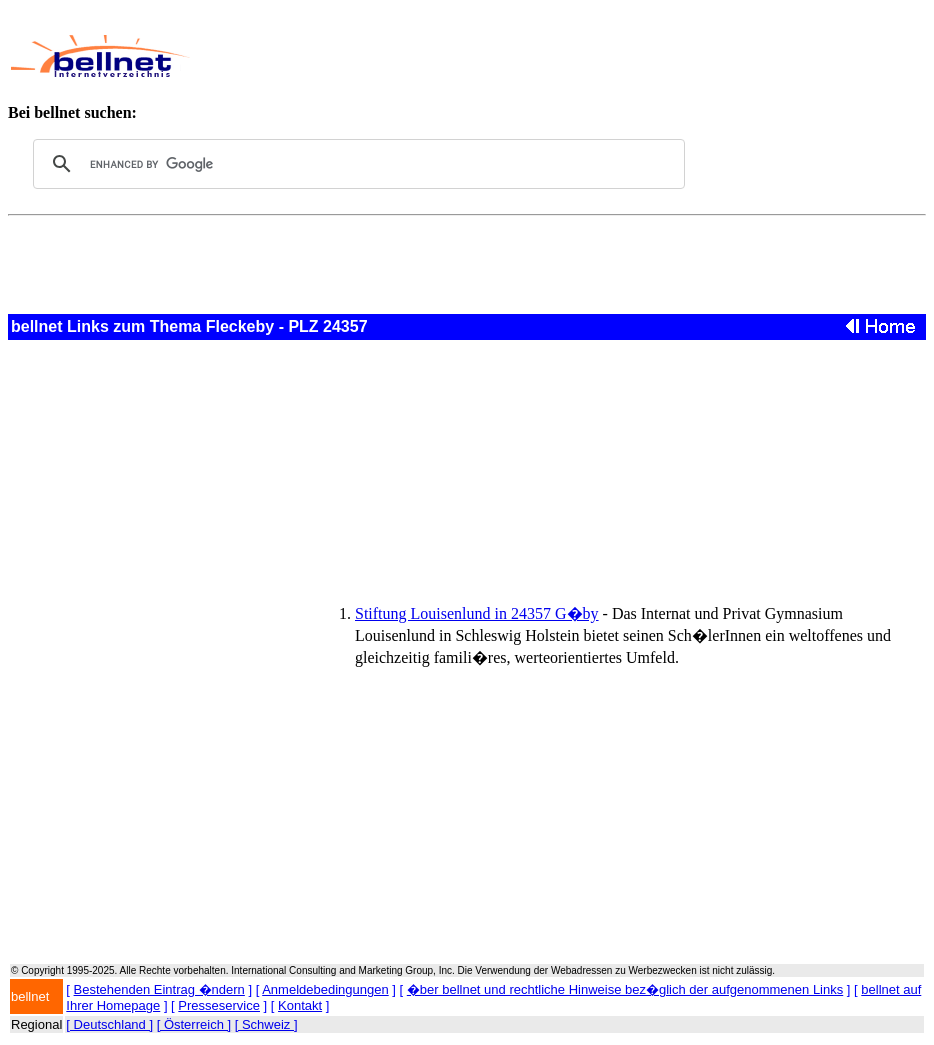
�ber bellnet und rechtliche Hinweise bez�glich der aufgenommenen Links (625, 989)
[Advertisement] (559, 56)
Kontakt (300, 1005)
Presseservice (219, 1005)
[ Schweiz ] (266, 1024)
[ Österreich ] (194, 1024)
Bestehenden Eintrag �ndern (159, 989)
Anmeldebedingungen (325, 989)
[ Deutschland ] (109, 1024)
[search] (356, 164)
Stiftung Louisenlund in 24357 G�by (477, 613)
